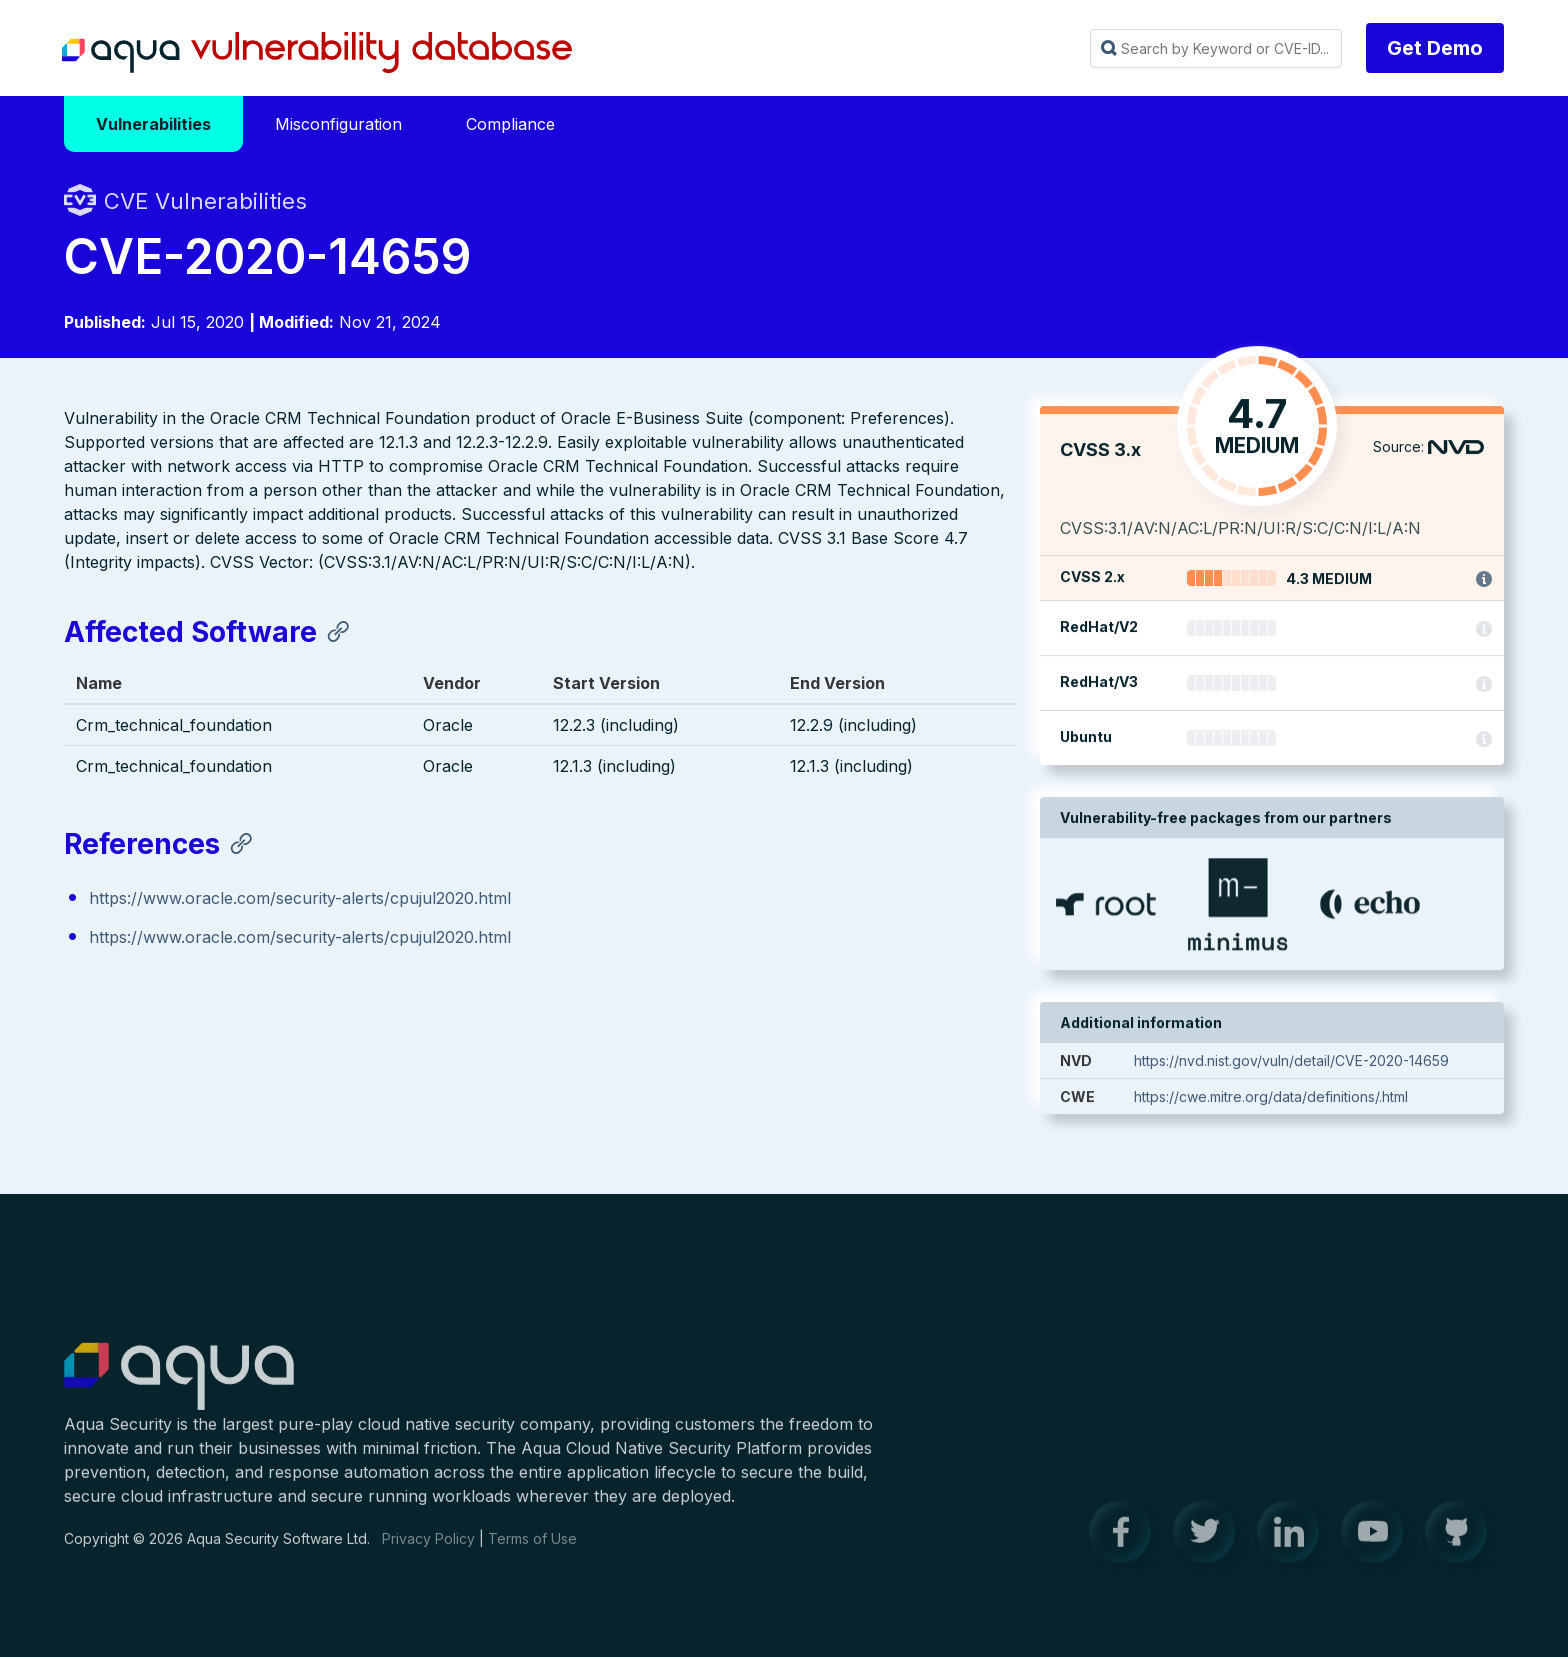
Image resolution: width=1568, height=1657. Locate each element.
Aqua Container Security (179, 1389)
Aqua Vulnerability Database (317, 53)
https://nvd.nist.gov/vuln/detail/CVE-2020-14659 (1291, 1061)
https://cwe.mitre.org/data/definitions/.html (1271, 1097)
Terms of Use (532, 1550)
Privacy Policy (428, 1550)
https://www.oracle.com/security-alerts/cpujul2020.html (300, 899)
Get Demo (1435, 48)
